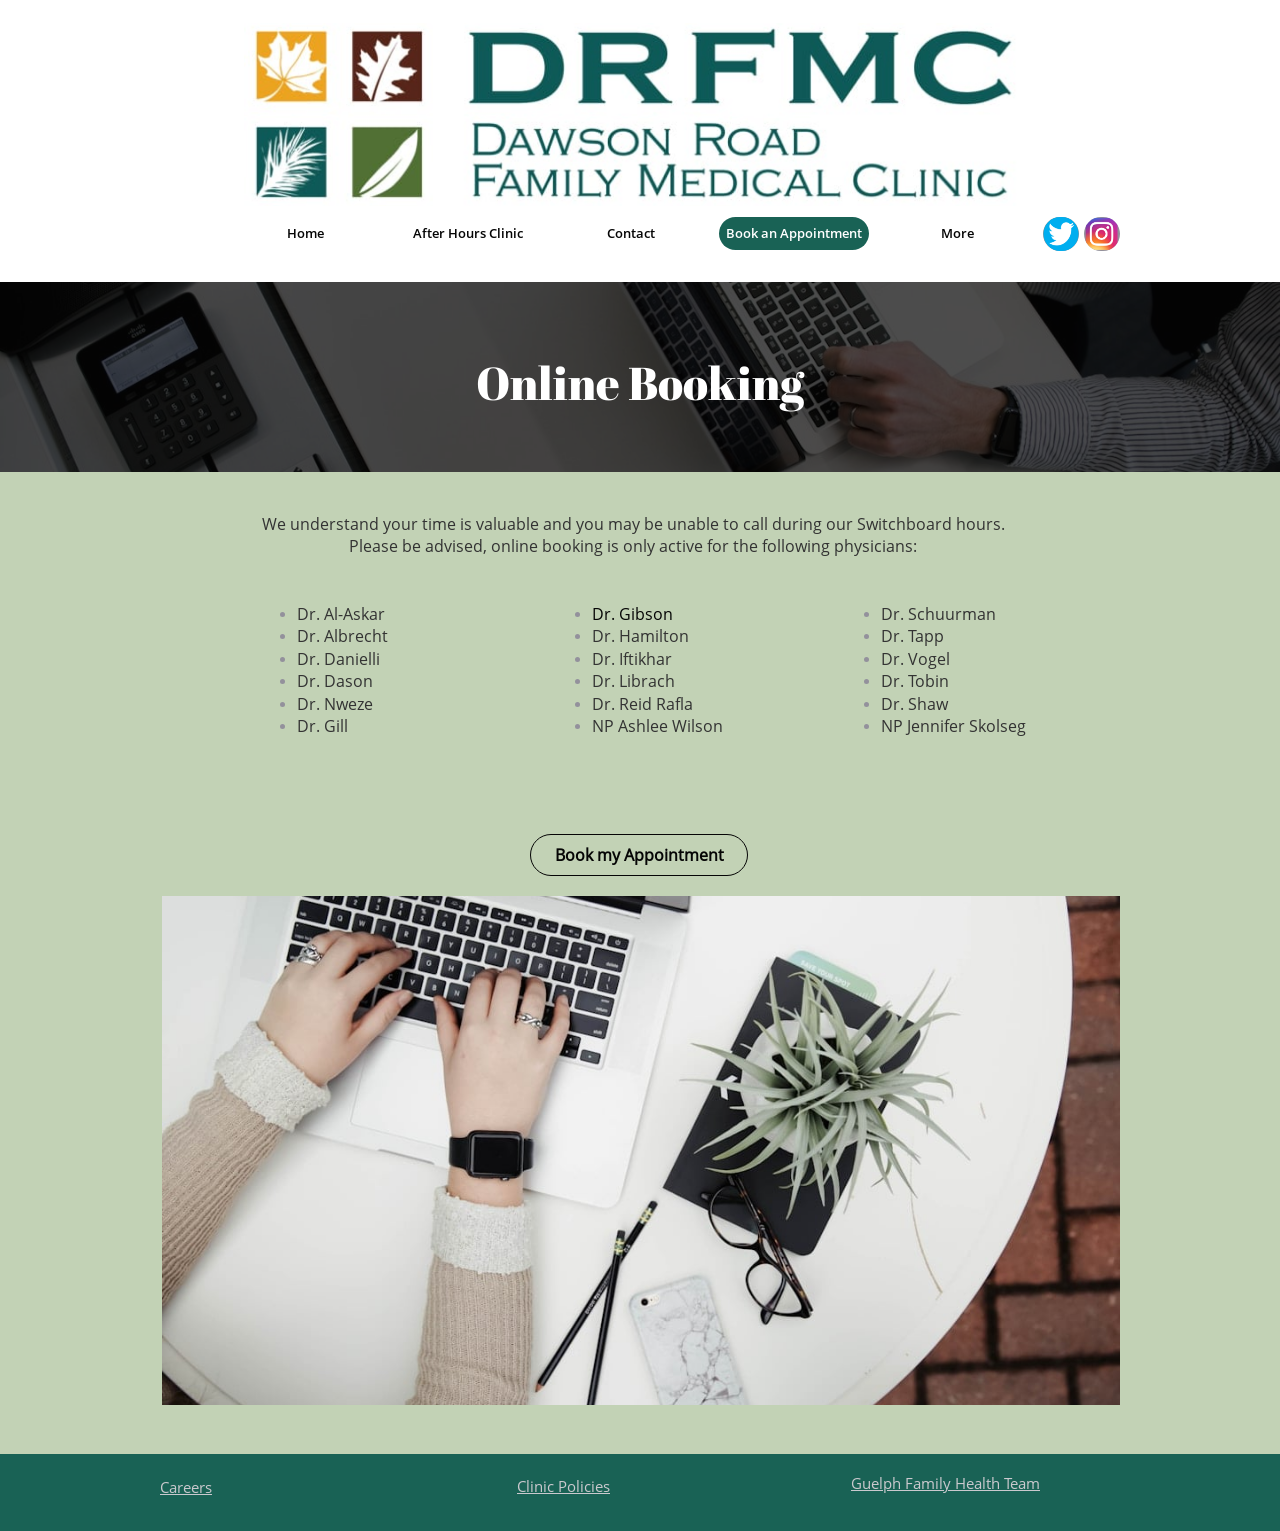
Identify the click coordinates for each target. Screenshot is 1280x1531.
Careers (186, 1487)
